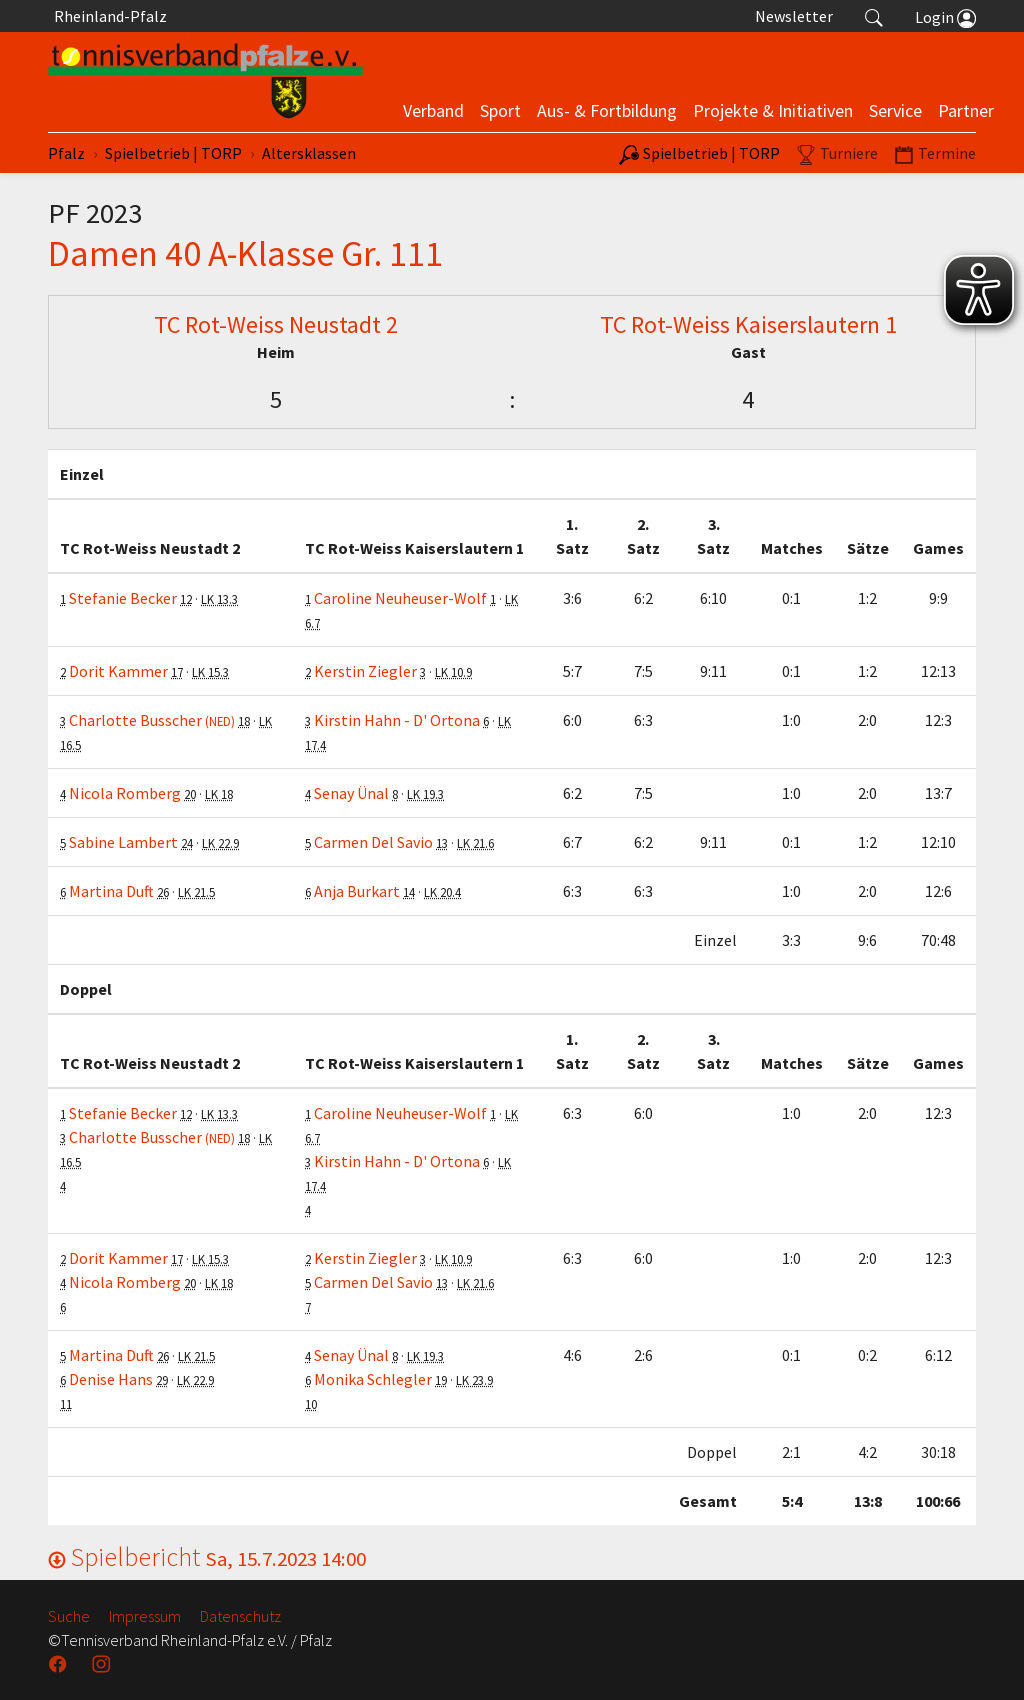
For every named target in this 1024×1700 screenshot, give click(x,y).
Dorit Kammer (118, 671)
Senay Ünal (351, 793)
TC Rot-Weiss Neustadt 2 (276, 324)
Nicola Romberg (125, 793)
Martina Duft (111, 891)
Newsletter (794, 16)
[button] (874, 16)
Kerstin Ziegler (365, 671)
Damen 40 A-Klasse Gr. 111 (245, 253)
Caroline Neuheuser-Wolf (400, 598)
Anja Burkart (357, 891)
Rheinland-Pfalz (107, 16)
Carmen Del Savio (373, 842)
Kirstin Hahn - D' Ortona (397, 720)
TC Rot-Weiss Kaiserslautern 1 (748, 324)
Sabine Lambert (123, 842)
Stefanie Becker (123, 598)
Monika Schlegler (373, 1379)
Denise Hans (111, 1379)
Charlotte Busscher (152, 720)
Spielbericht (207, 1556)
